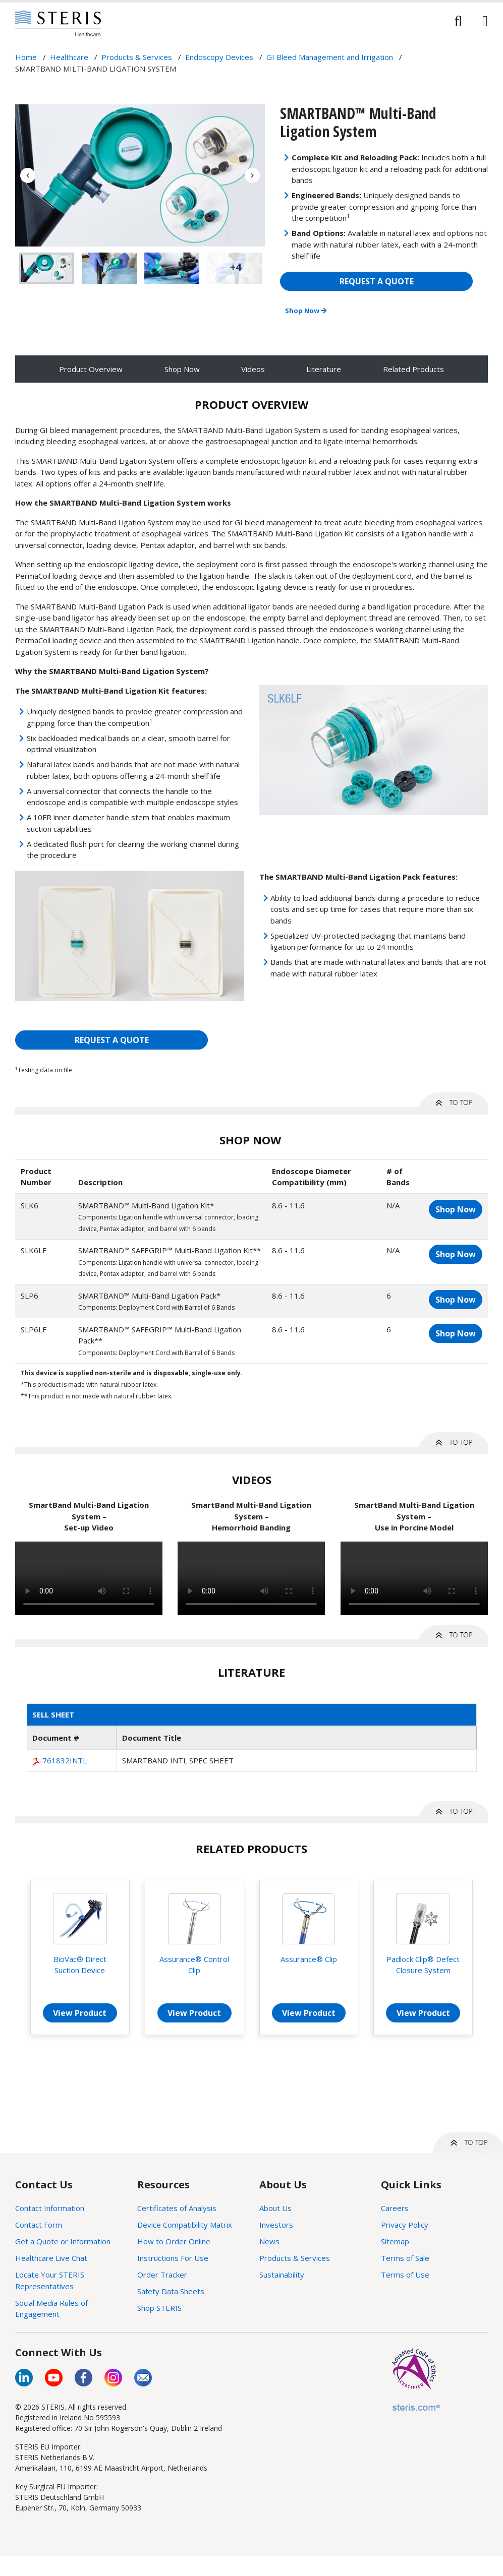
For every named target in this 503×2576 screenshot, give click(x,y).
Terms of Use (405, 2275)
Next (252, 175)
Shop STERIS (159, 2308)
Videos (253, 369)
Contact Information (49, 2208)
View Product (79, 2012)
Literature (323, 369)
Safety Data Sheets (170, 2291)
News (269, 2241)
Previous (27, 175)
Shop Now (305, 310)
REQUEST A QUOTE (377, 281)
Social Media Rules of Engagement (51, 2308)
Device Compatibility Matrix (184, 2225)
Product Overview (91, 369)
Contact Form (38, 2225)
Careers (395, 2208)
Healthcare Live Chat (51, 2258)
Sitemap (395, 2241)
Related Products (413, 369)
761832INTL (64, 1760)
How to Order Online (173, 2241)
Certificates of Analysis (176, 2208)
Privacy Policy (404, 2225)
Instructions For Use (172, 2258)
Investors (276, 2225)
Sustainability (281, 2275)
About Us (275, 2208)
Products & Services (294, 2258)
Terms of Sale (405, 2258)
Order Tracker (162, 2275)
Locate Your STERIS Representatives (49, 2280)
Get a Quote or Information (62, 2241)
